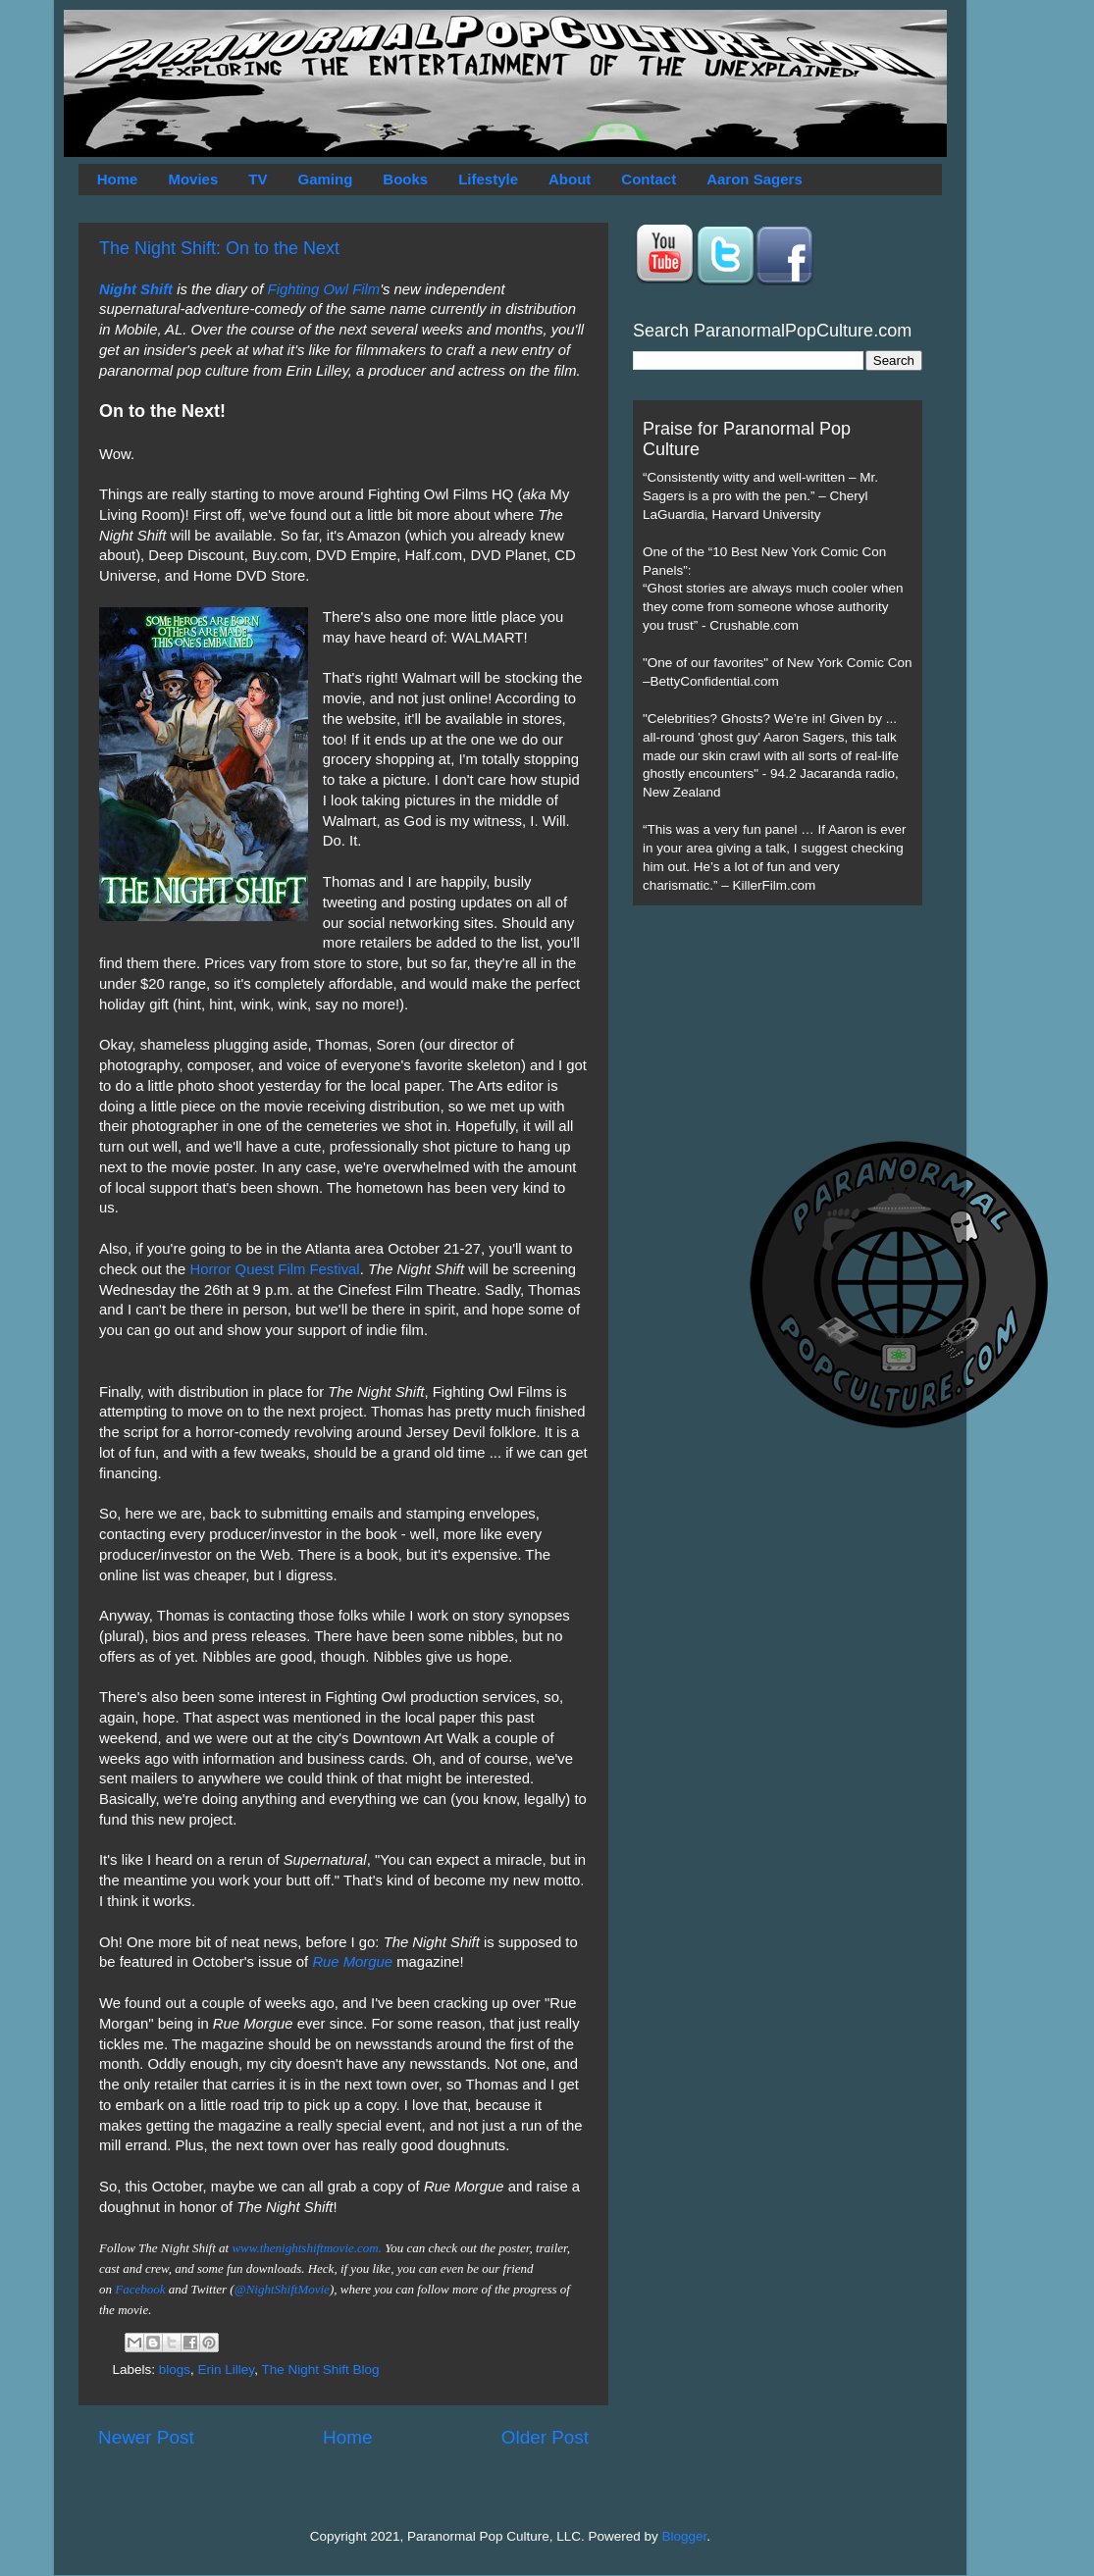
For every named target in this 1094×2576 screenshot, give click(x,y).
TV (257, 179)
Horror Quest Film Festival (274, 1269)
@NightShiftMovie (282, 2289)
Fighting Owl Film (324, 289)
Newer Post (146, 2437)
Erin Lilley (226, 2369)
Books (405, 179)
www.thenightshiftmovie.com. (307, 2248)
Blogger (684, 2536)
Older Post (545, 2437)
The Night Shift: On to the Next (219, 248)
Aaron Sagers (754, 179)
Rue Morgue (352, 1962)
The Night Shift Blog (320, 2369)
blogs (174, 2369)
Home (117, 179)
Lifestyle (488, 179)
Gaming (324, 179)
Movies (193, 179)
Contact (648, 179)
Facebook (140, 2289)
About (569, 179)
